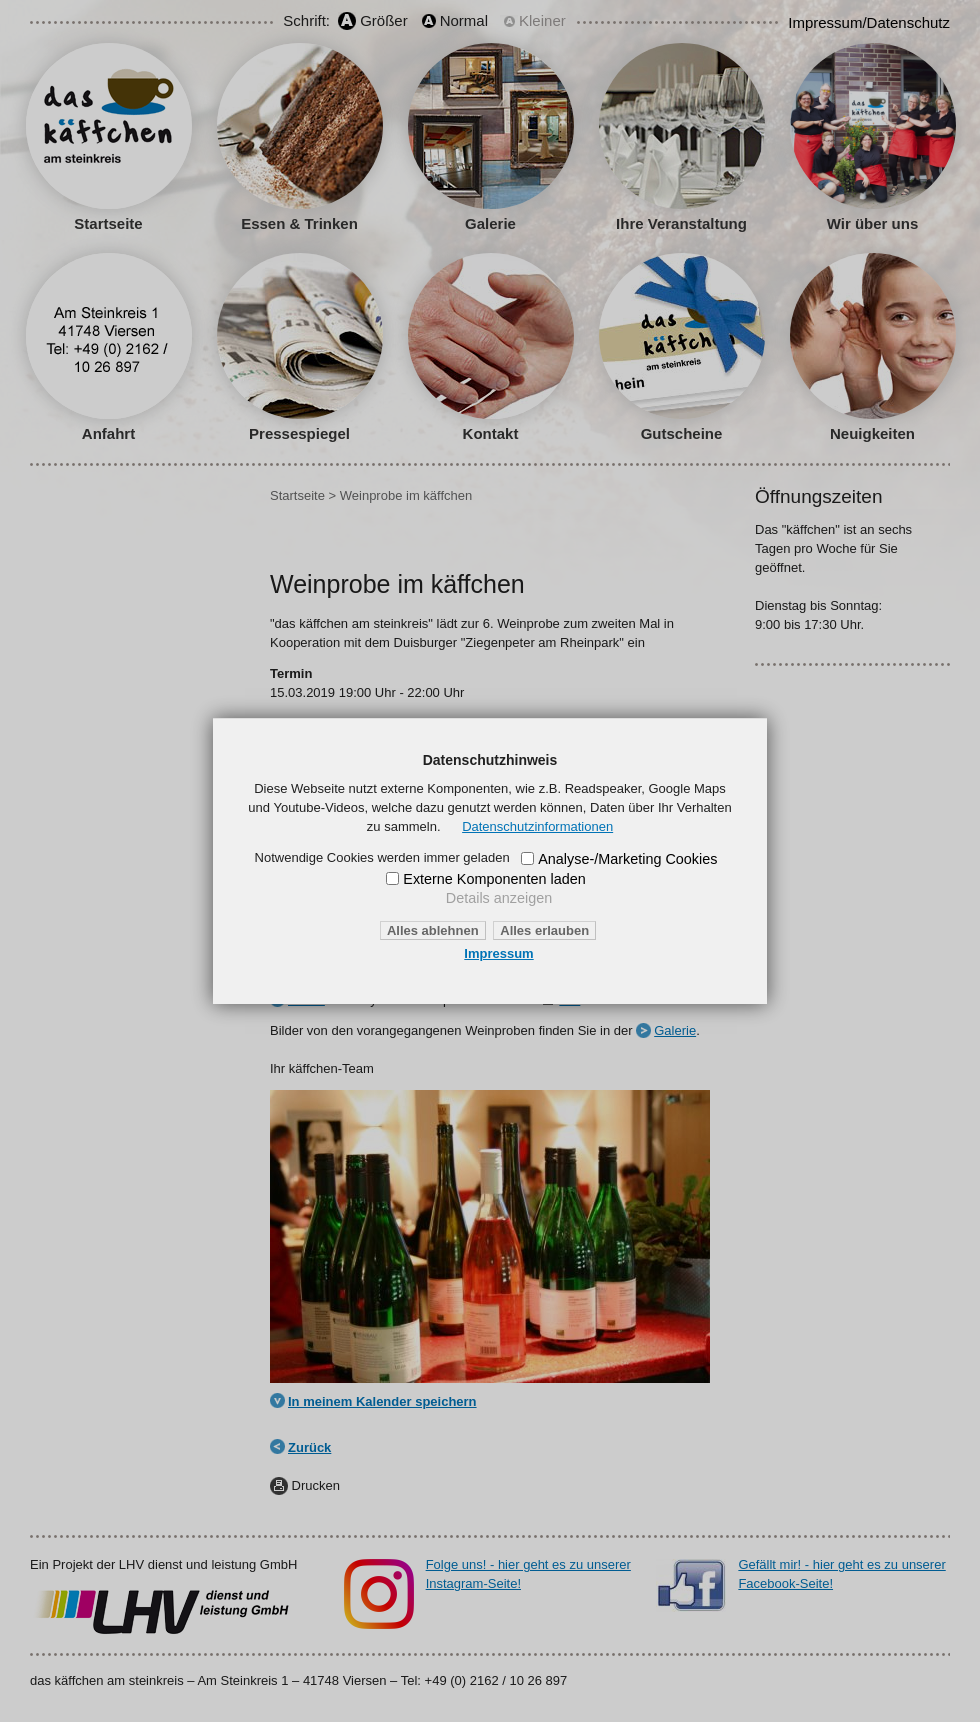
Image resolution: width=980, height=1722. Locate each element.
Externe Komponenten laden (494, 879)
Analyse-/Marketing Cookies (627, 859)
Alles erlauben (544, 930)
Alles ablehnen (433, 930)
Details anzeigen (499, 898)
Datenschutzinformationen (537, 826)
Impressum (498, 953)
